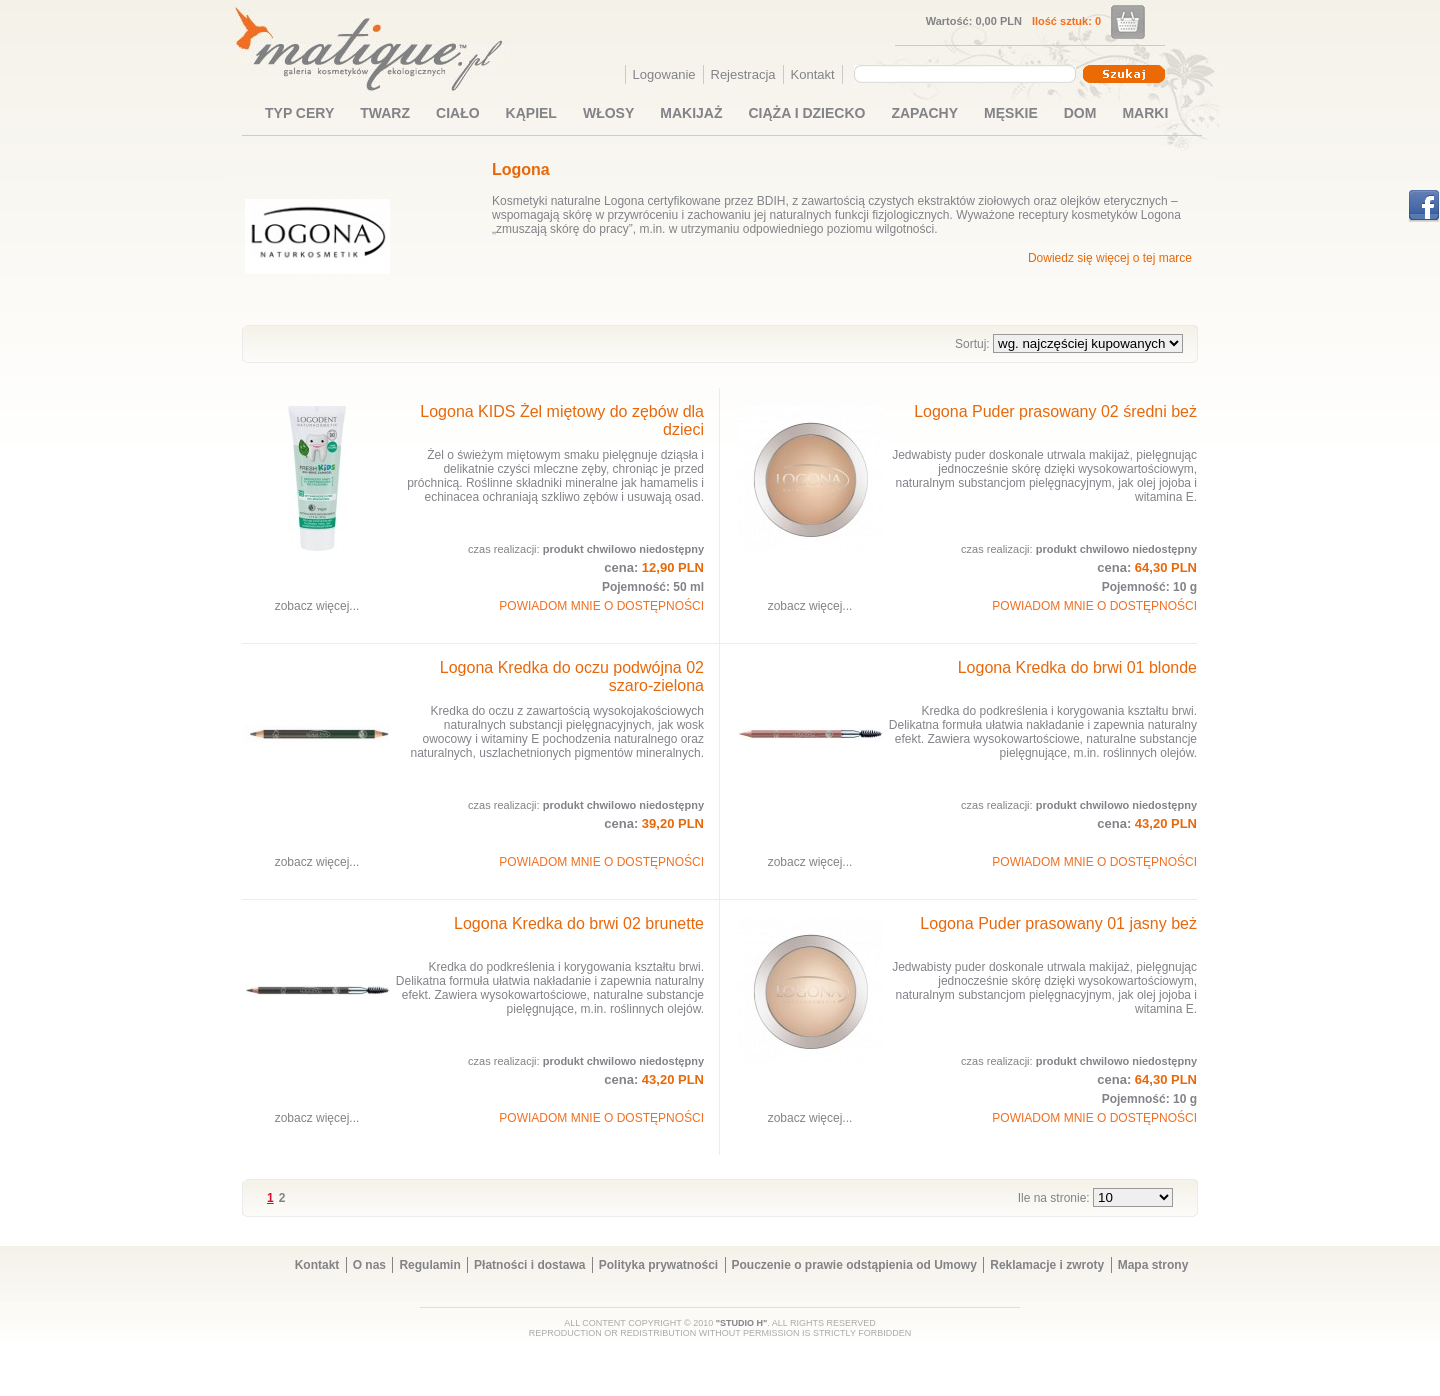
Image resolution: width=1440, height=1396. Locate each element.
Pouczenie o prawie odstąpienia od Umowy (854, 1265)
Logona (521, 169)
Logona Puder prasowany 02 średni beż (1055, 411)
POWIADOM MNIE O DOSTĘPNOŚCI (601, 606)
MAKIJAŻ (691, 113)
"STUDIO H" (742, 1323)
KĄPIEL (531, 113)
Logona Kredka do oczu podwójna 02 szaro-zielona (572, 676)
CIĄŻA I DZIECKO (807, 113)
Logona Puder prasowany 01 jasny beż (1058, 923)
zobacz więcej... (317, 606)
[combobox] (967, 74)
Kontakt (813, 74)
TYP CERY (299, 113)
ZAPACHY (924, 113)
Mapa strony (1153, 1265)
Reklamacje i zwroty (1047, 1265)
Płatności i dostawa (529, 1265)
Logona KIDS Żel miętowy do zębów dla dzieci (562, 420)
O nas (369, 1265)
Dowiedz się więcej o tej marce (1110, 258)
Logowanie (664, 74)
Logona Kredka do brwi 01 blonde (1077, 667)
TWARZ (385, 113)
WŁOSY (608, 113)
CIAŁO (458, 113)
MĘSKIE (1011, 113)
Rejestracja (743, 74)
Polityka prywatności (658, 1265)
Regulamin (429, 1265)
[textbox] (960, 73)
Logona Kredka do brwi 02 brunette (579, 923)
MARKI (1145, 113)
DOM (1080, 113)
